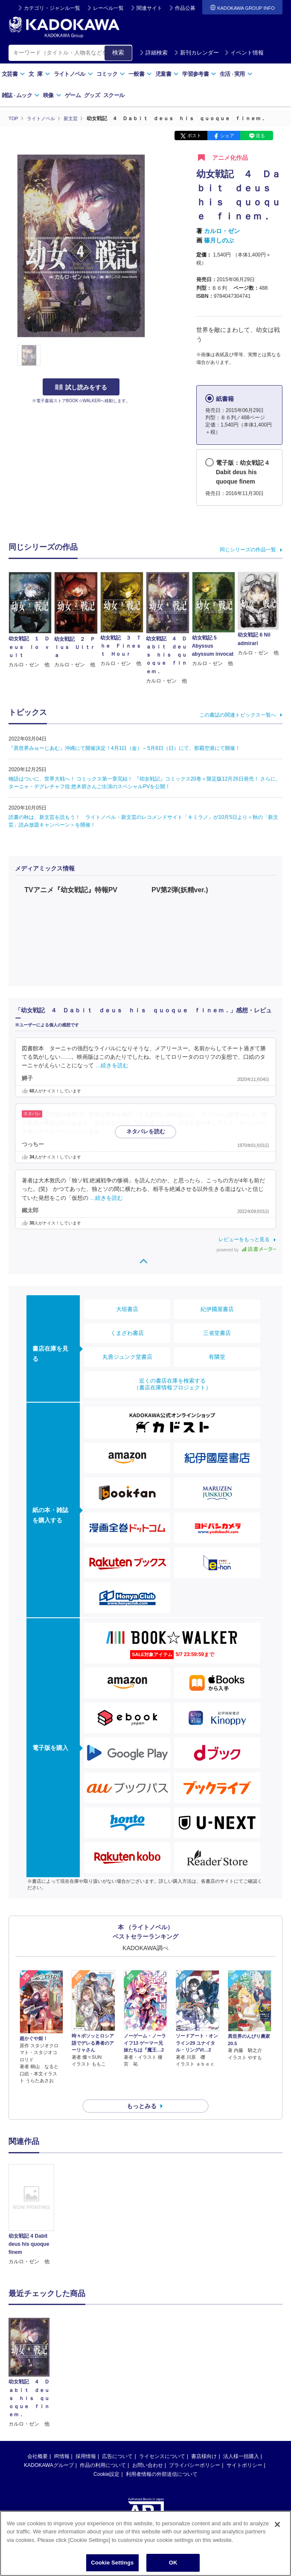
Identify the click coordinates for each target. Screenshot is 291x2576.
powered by (246, 1250)
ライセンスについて (162, 2441)
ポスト (194, 135)
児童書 (167, 74)
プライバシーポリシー (194, 2450)
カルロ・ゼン (222, 230)
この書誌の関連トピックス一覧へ (237, 714)
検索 (118, 52)
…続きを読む (112, 1065)
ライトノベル (73, 74)
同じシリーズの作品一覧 (248, 550)
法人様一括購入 (241, 2441)
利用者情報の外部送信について (162, 2459)
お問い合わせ (147, 2450)
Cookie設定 (106, 2459)
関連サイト (149, 8)
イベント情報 (244, 52)
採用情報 (86, 2441)
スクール (113, 95)
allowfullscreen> (209, 932)
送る (260, 135)
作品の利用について (103, 2450)
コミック (110, 74)
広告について (117, 2441)
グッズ (92, 95)
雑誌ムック (21, 95)
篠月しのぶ (219, 239)
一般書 (140, 74)
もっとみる (142, 2091)
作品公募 (185, 8)
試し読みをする (81, 387)
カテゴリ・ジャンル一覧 (52, 8)
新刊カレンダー (196, 52)
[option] (31, 2199)
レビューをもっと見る (244, 1239)
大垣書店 (127, 1308)
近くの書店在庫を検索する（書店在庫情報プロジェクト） (172, 1383)
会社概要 (37, 2441)
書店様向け (204, 2441)
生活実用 (236, 74)
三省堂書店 (217, 1332)
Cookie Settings (112, 2562)
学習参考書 (199, 74)
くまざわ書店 (127, 1332)
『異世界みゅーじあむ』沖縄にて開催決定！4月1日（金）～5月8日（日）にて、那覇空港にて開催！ (124, 748)
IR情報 (62, 2441)
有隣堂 (217, 1356)
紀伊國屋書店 (217, 1308)
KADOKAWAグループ (48, 2450)
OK (173, 2562)
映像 (52, 95)
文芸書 (13, 74)
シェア (227, 135)
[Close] (277, 2524)
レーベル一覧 (108, 8)
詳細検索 (154, 52)
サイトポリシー (244, 2450)
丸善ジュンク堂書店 (127, 1356)
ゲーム (73, 95)
